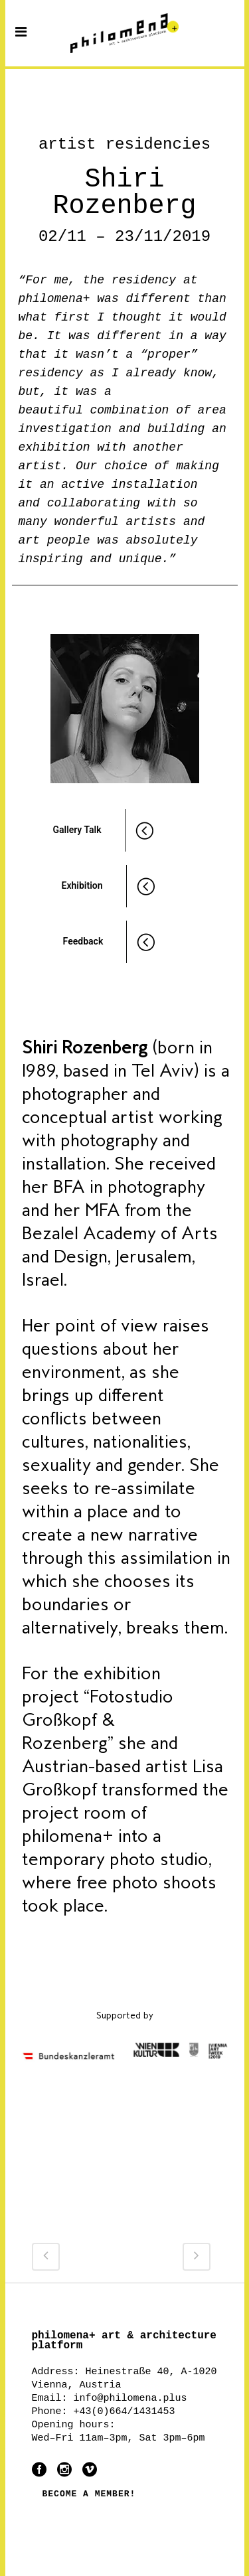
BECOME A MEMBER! (89, 2494)
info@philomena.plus (130, 2398)
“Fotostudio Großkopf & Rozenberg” (97, 1720)
